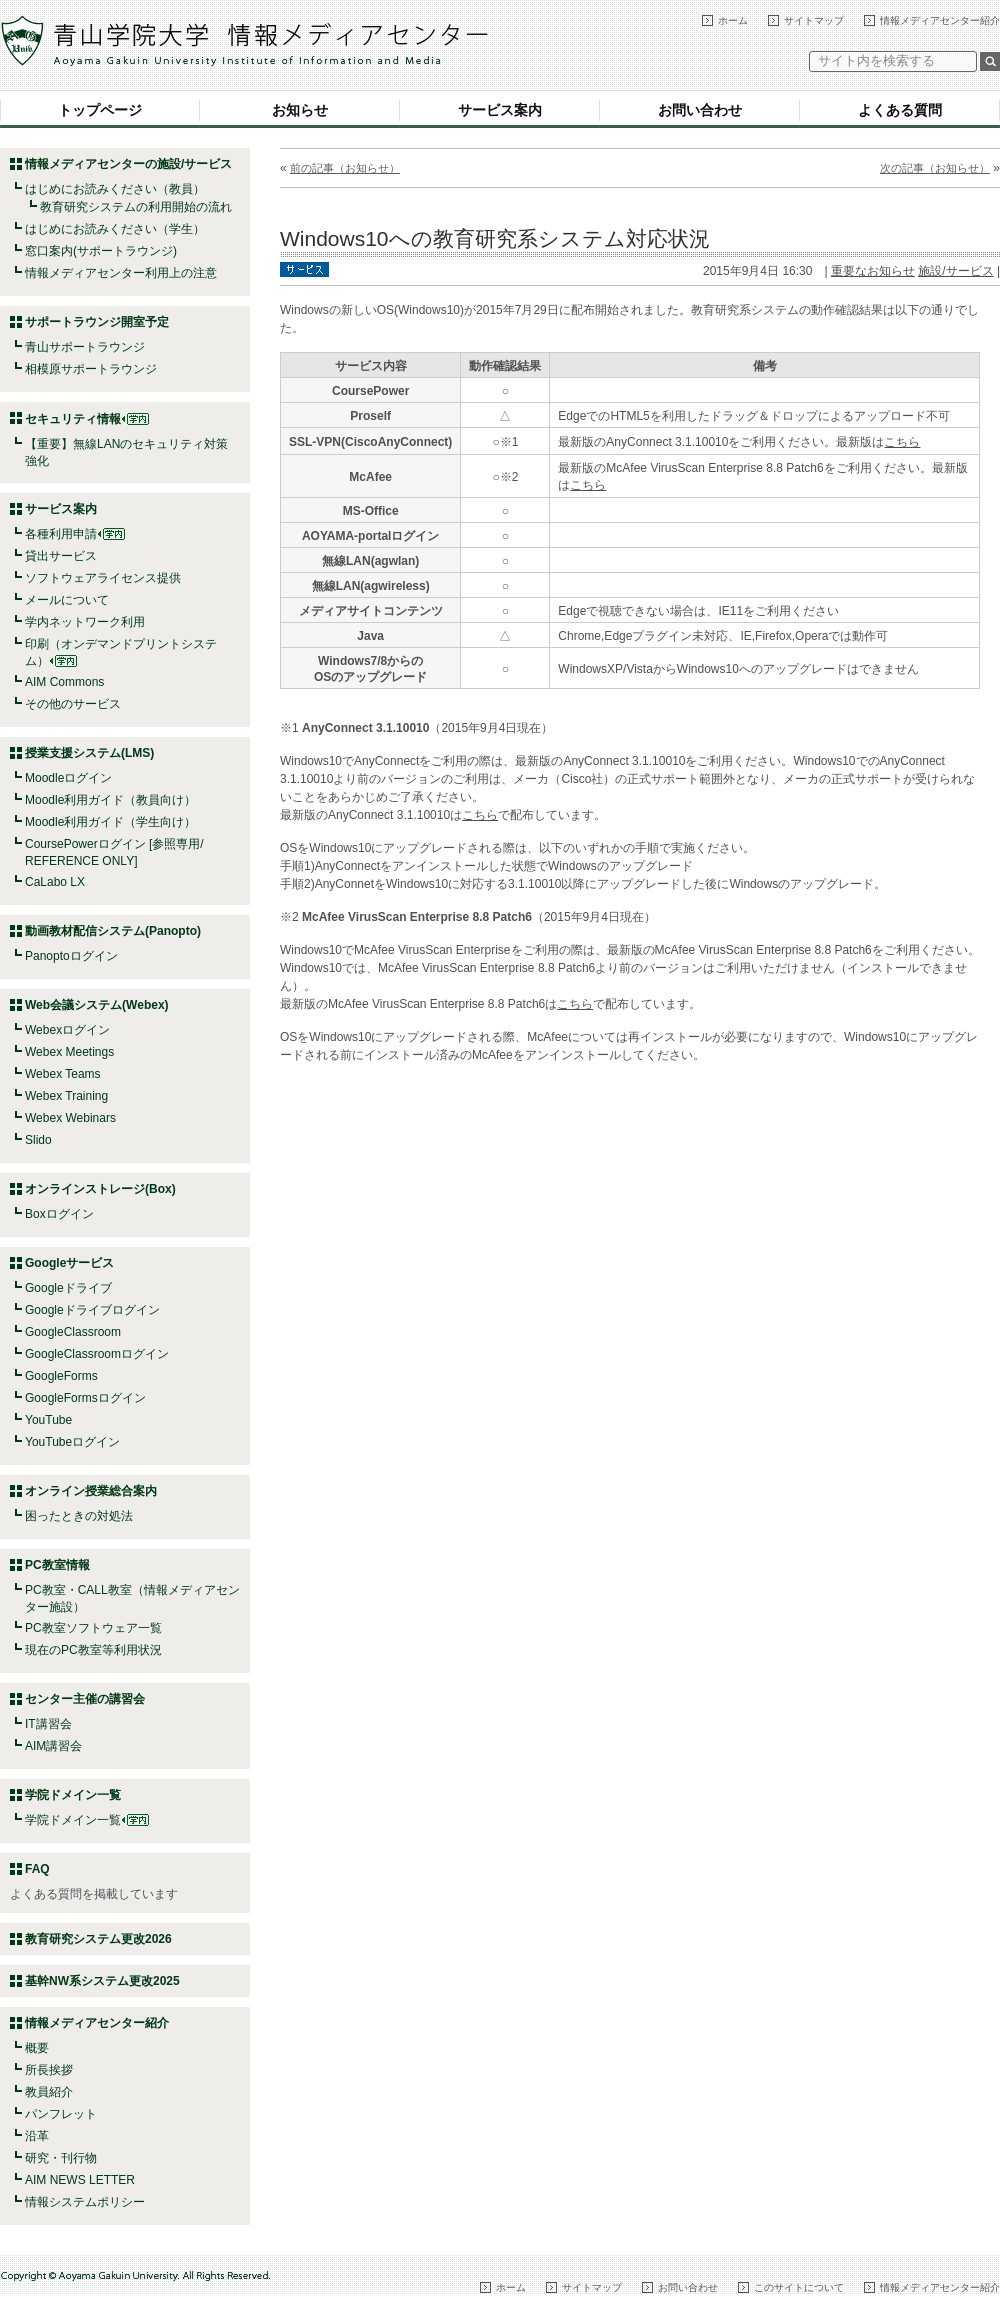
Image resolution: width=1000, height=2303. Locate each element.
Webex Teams (63, 1074)
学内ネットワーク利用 (85, 622)
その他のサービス (73, 704)
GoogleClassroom (73, 1332)
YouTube (48, 1420)
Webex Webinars (70, 1118)
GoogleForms (61, 1376)
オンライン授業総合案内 (91, 1491)
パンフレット (61, 2114)
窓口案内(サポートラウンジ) (101, 251)
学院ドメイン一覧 (87, 1820)
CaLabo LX (55, 882)
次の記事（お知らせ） (935, 168)
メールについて (67, 600)
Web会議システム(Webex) (97, 1005)
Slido (38, 1140)
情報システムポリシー (85, 2202)
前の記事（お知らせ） (345, 168)
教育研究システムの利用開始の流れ (136, 207)
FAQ (37, 1869)
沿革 (37, 2136)
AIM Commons (64, 682)
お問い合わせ (700, 110)
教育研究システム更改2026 (98, 1939)
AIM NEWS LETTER (80, 2180)
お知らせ (300, 110)
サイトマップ (814, 20)
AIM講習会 (53, 1746)
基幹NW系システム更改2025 (102, 1981)
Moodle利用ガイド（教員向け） (110, 800)
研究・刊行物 (61, 2158)
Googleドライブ (68, 1288)
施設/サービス (955, 271)
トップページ (100, 110)
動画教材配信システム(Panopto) (113, 931)
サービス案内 (500, 110)
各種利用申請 (61, 534)
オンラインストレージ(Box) (100, 1189)
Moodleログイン (68, 778)
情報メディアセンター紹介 (940, 20)
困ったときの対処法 (79, 1516)
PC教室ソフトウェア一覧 (93, 1628)
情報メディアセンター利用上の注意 (121, 273)
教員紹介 (49, 2092)
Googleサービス (69, 1263)
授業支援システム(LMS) (89, 753)
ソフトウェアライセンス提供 (103, 578)
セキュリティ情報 (87, 419)
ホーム (733, 20)
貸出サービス (61, 556)
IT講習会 (48, 1724)
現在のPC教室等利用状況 (93, 1650)
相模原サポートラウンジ (91, 369)
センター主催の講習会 (85, 1699)
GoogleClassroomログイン (97, 1354)
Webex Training (66, 1096)
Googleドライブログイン (92, 1310)
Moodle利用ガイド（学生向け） (110, 822)
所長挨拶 (49, 2070)
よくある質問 (900, 110)
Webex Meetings (69, 1052)
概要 (37, 2048)
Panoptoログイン (71, 956)
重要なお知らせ (873, 271)
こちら (902, 442)
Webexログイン (67, 1030)
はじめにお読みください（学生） (115, 229)
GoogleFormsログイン (85, 1398)
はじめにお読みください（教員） (115, 189)
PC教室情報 (57, 1565)
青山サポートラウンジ (85, 347)
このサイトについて (799, 2287)
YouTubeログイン (72, 1442)
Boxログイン (59, 1214)
